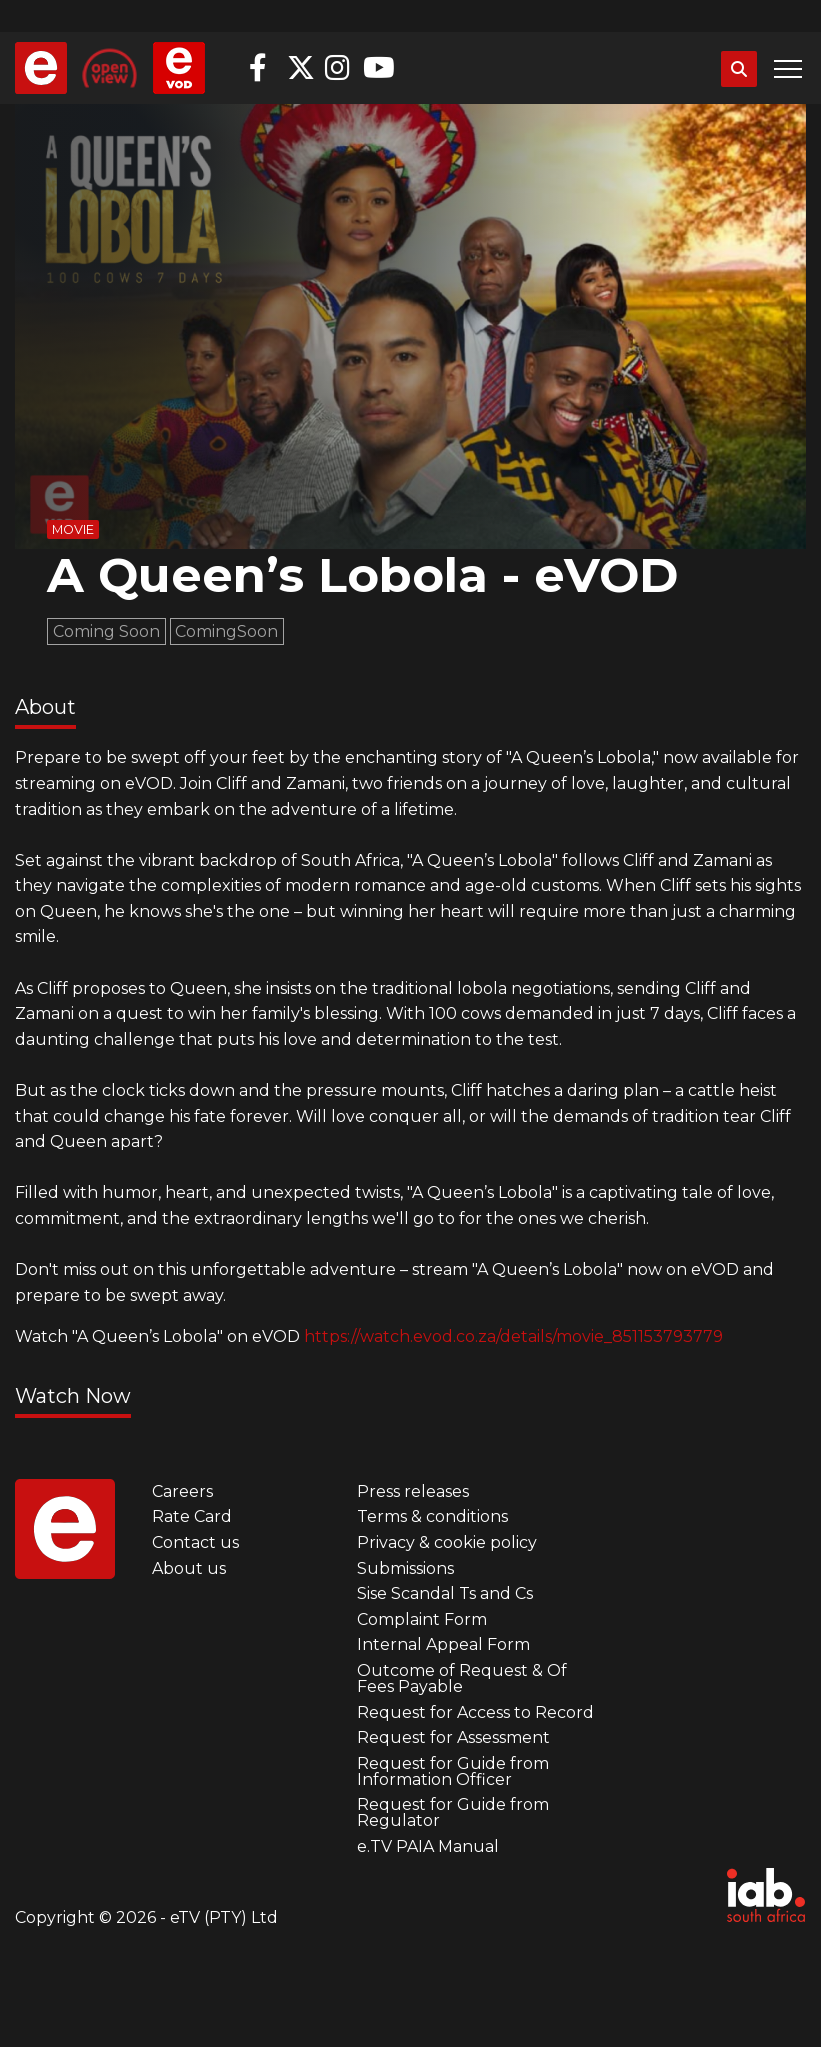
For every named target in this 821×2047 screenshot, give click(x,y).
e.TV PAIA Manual (428, 1846)
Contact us (195, 1542)
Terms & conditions (432, 1516)
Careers (182, 1491)
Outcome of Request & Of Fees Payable (462, 1678)
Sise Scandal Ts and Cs (445, 1593)
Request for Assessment (453, 1737)
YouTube (377, 68)
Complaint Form (422, 1619)
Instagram (339, 68)
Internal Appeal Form (443, 1644)
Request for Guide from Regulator (453, 1812)
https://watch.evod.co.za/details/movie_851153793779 (513, 1336)
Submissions (405, 1568)
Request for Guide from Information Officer (453, 1771)
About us (189, 1568)
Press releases (413, 1491)
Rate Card (192, 1516)
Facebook (263, 68)
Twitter (301, 68)
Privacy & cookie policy (447, 1542)
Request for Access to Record (475, 1712)
